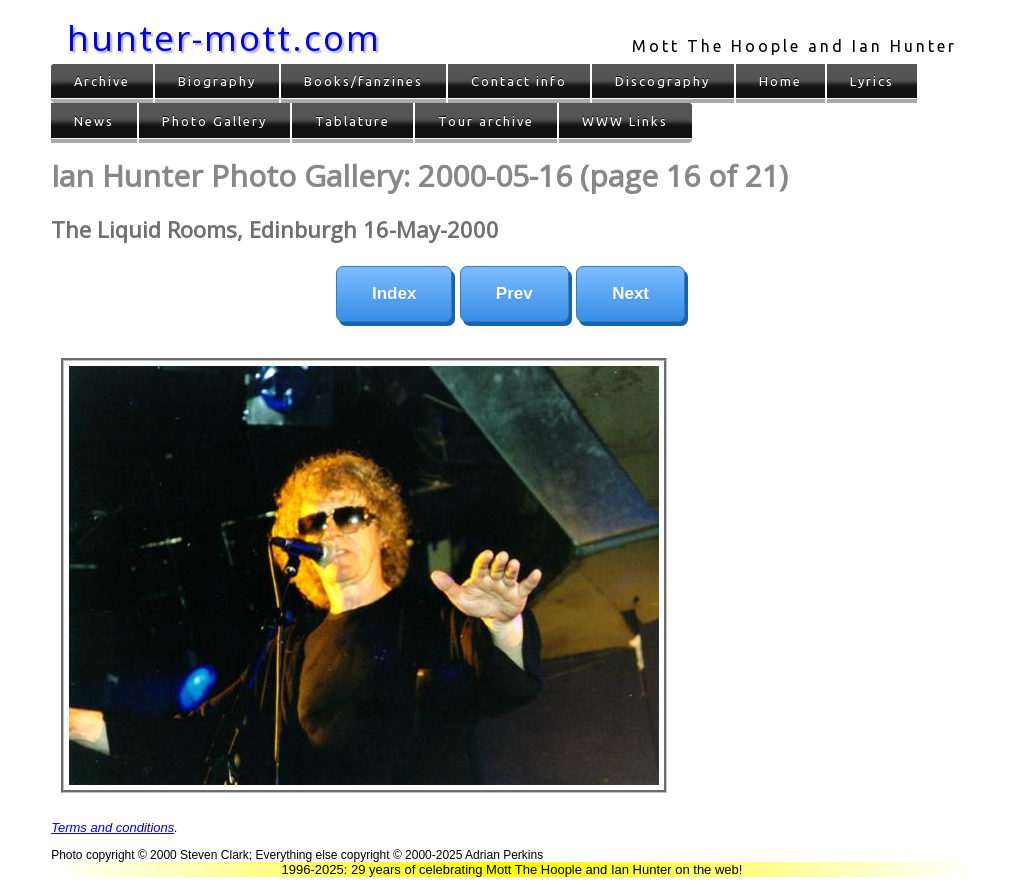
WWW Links (625, 121)
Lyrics (872, 81)
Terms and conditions (112, 827)
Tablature (352, 121)
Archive (102, 81)
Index (394, 293)
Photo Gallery (214, 121)
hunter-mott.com (224, 37)
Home (780, 81)
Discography (662, 81)
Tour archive (486, 121)
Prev (514, 293)
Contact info (519, 81)
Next (630, 293)
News (94, 121)
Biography (217, 81)
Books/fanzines (363, 81)
